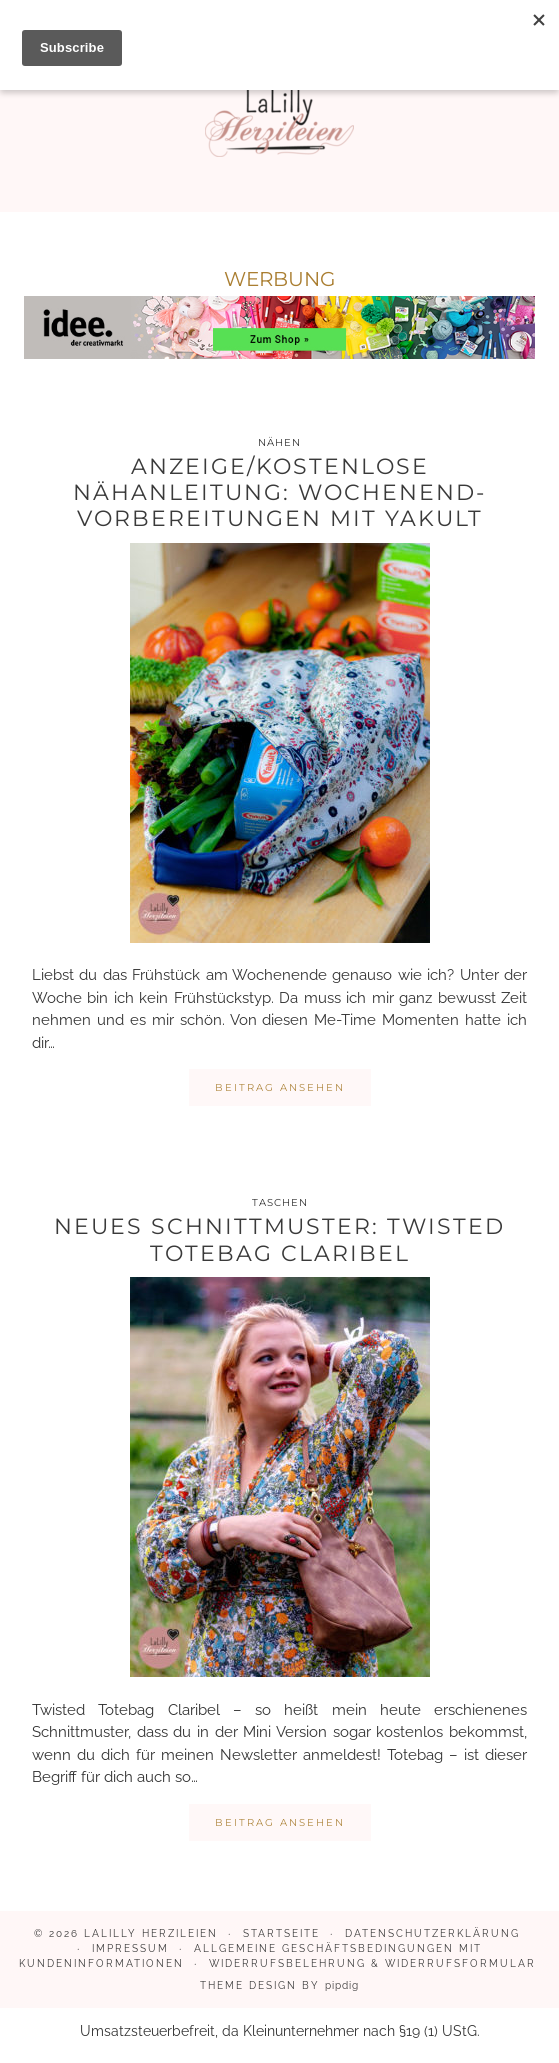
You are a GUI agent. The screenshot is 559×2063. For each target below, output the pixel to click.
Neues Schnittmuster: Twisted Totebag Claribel (279, 1239)
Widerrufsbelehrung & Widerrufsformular (372, 1963)
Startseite (281, 1933)
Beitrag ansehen (280, 1087)
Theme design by (279, 1985)
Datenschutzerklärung (432, 1933)
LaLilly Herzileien (151, 1933)
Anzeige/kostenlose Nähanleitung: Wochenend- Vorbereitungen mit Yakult (279, 493)
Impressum (130, 1948)
